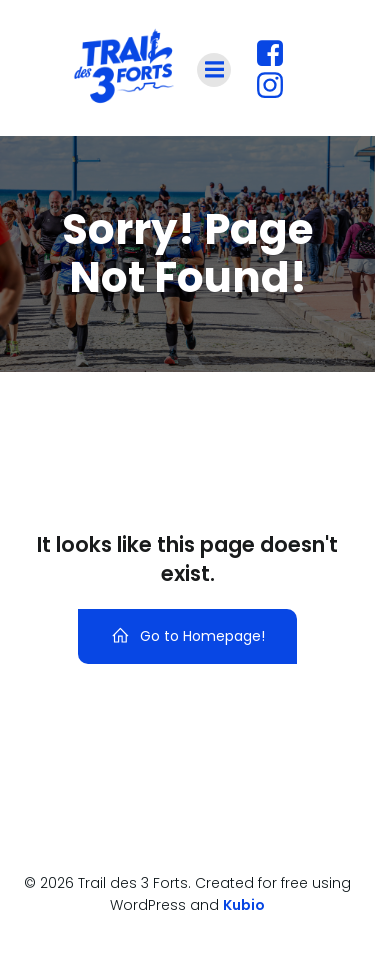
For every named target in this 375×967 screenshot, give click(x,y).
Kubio (244, 905)
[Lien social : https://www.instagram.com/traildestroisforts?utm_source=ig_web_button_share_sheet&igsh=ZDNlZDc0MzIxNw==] (277, 86)
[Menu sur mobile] (214, 70)
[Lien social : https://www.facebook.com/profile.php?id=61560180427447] (277, 54)
